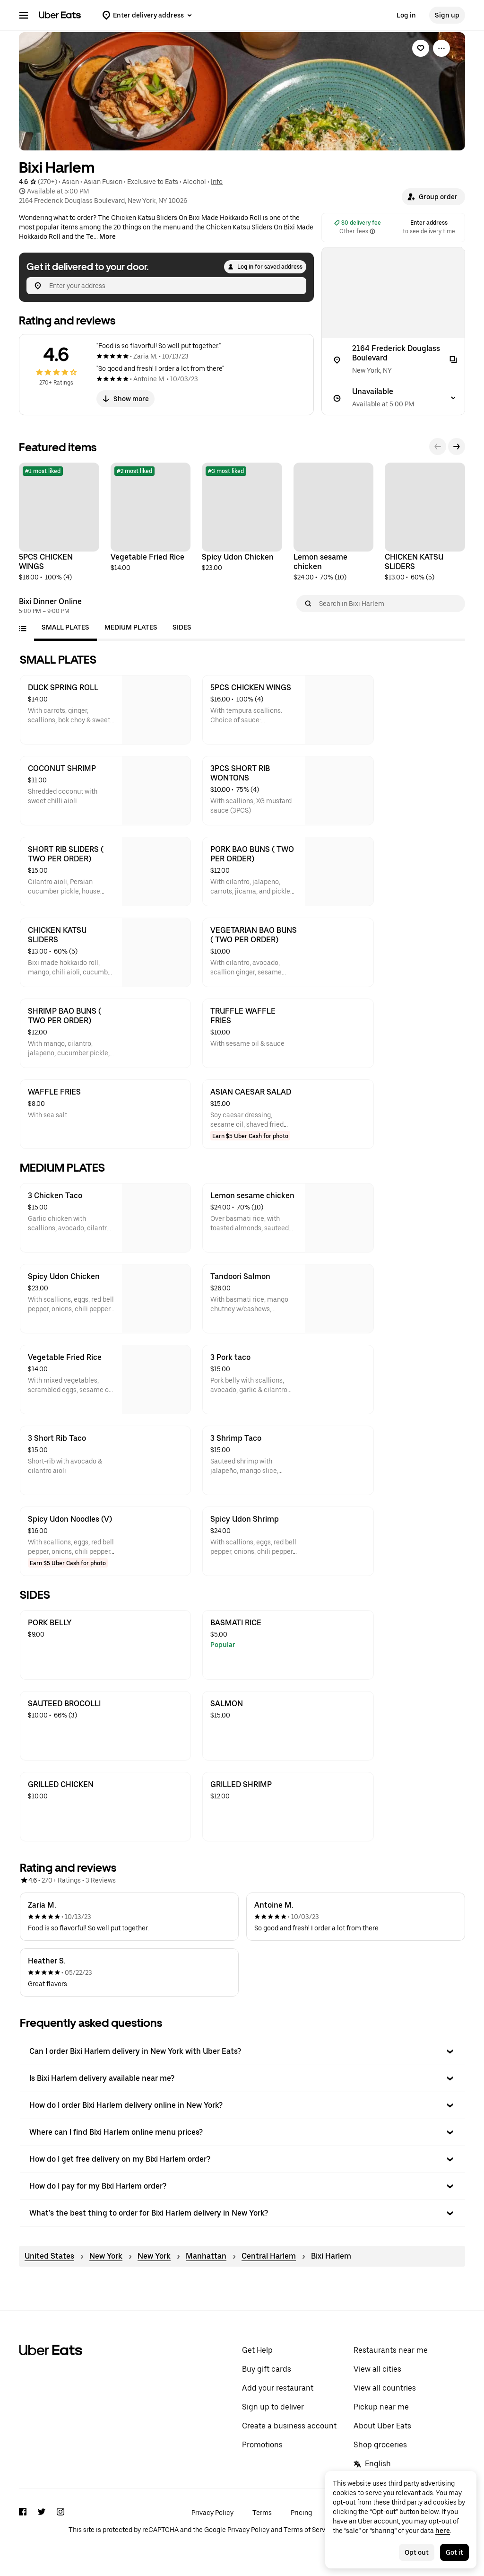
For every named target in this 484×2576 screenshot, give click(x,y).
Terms (262, 2512)
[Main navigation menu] (23, 15)
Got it (454, 2552)
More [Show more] (107, 236)
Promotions (262, 2444)
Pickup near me (381, 2406)
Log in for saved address (265, 266)
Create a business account (289, 2425)
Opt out (417, 2552)
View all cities (377, 2369)
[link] (420, 48)
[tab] (65, 627)
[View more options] (441, 48)
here (442, 2530)
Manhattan (206, 2256)
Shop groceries (380, 2444)
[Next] (456, 446)
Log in (406, 15)
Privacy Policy (212, 2512)
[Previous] (437, 446)
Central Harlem (269, 2256)
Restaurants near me (391, 2350)
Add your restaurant (277, 2387)
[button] (433, 196)
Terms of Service (309, 2529)
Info (217, 181)
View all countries (385, 2387)
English (372, 2463)
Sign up (447, 15)
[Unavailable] (393, 398)
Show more (125, 399)
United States (49, 2256)
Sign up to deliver (273, 2406)
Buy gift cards (266, 2369)
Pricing (301, 2512)
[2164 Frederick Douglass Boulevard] (393, 359)
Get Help (257, 2350)
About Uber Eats (382, 2425)
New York (105, 2256)
